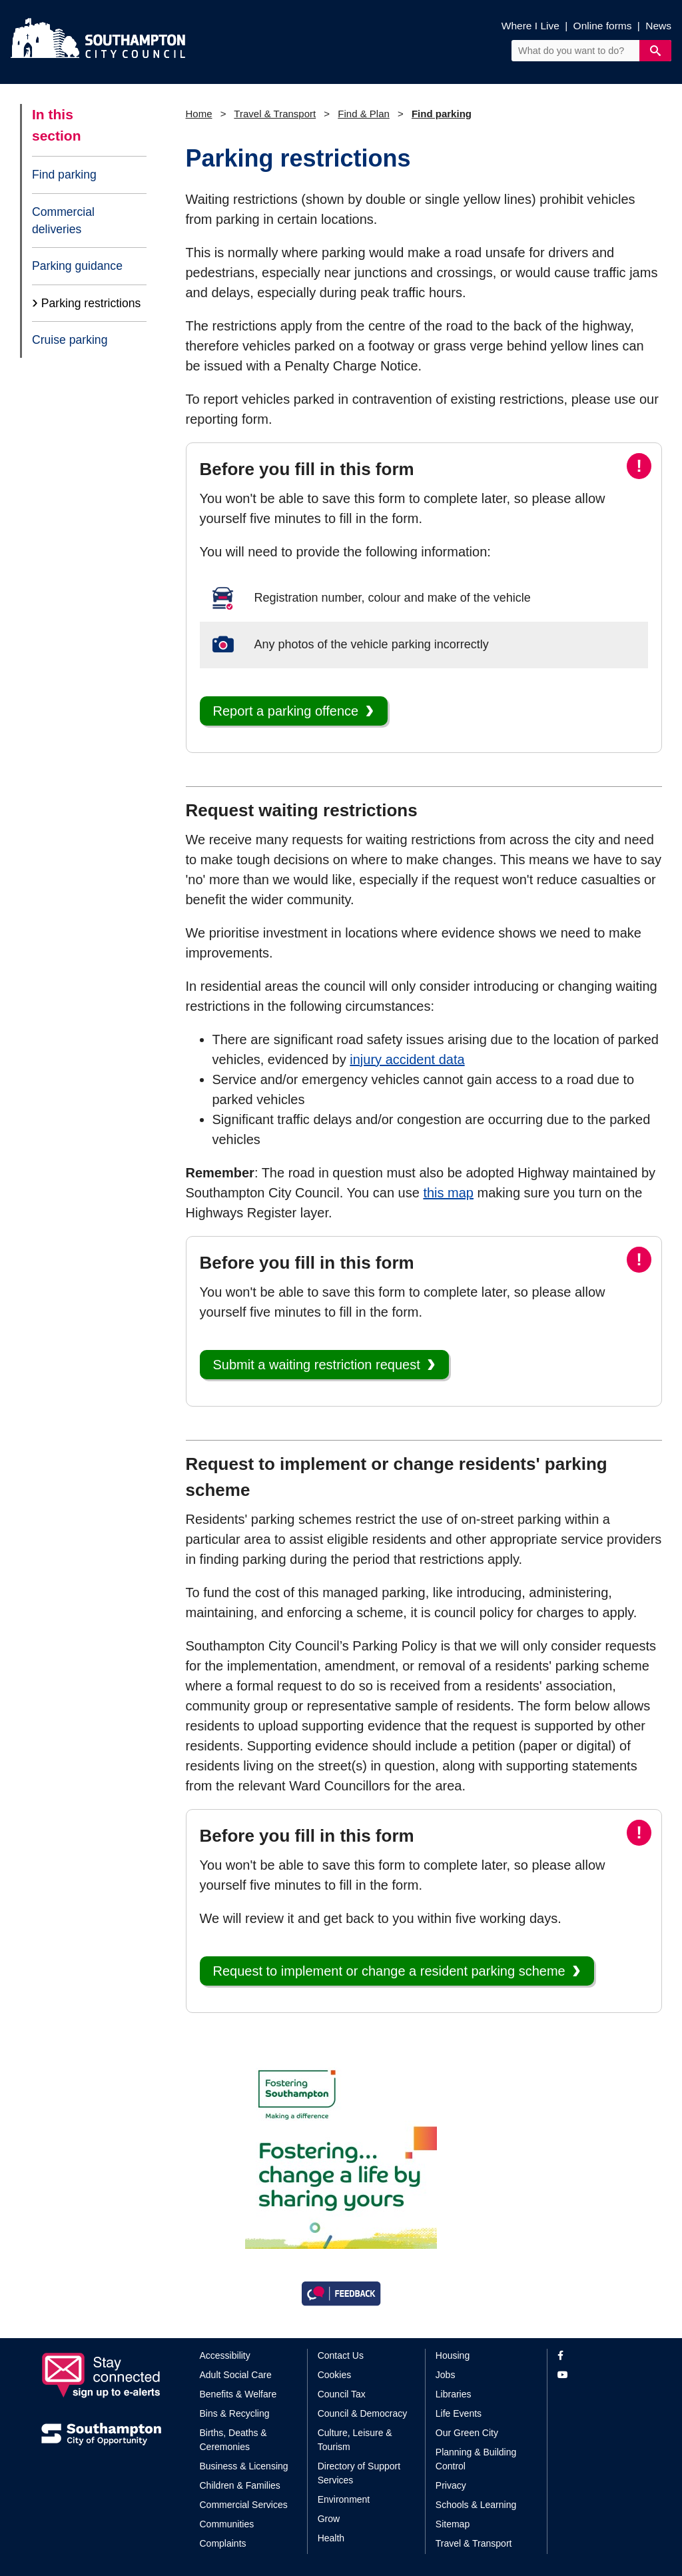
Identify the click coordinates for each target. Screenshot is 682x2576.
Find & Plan (364, 113)
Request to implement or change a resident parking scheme (389, 1971)
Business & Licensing (244, 2466)
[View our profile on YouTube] (599, 2375)
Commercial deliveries (63, 220)
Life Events (459, 2413)
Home (199, 113)
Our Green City (467, 2432)
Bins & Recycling (235, 2413)
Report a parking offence (286, 711)
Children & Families (240, 2485)
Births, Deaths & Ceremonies (233, 2439)
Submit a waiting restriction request (316, 1364)
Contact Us (341, 2355)
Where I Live (530, 25)
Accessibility (225, 2355)
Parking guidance (77, 266)
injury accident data (407, 1059)
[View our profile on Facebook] (599, 2356)
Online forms (602, 25)
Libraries (454, 2394)
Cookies (335, 2374)
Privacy (451, 2485)
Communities (227, 2524)
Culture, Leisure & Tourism (355, 2439)
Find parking (64, 174)
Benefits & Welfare (238, 2394)
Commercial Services (244, 2504)
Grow (329, 2518)
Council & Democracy (363, 2413)
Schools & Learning (476, 2504)
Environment (344, 2499)
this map (448, 1192)
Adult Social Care (236, 2374)
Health (331, 2538)
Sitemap (453, 2524)
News (658, 25)
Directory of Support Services (359, 2473)
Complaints (223, 2543)
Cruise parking (69, 339)
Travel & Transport (275, 113)
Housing (453, 2355)
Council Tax (342, 2394)
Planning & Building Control (476, 2459)
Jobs (446, 2374)
